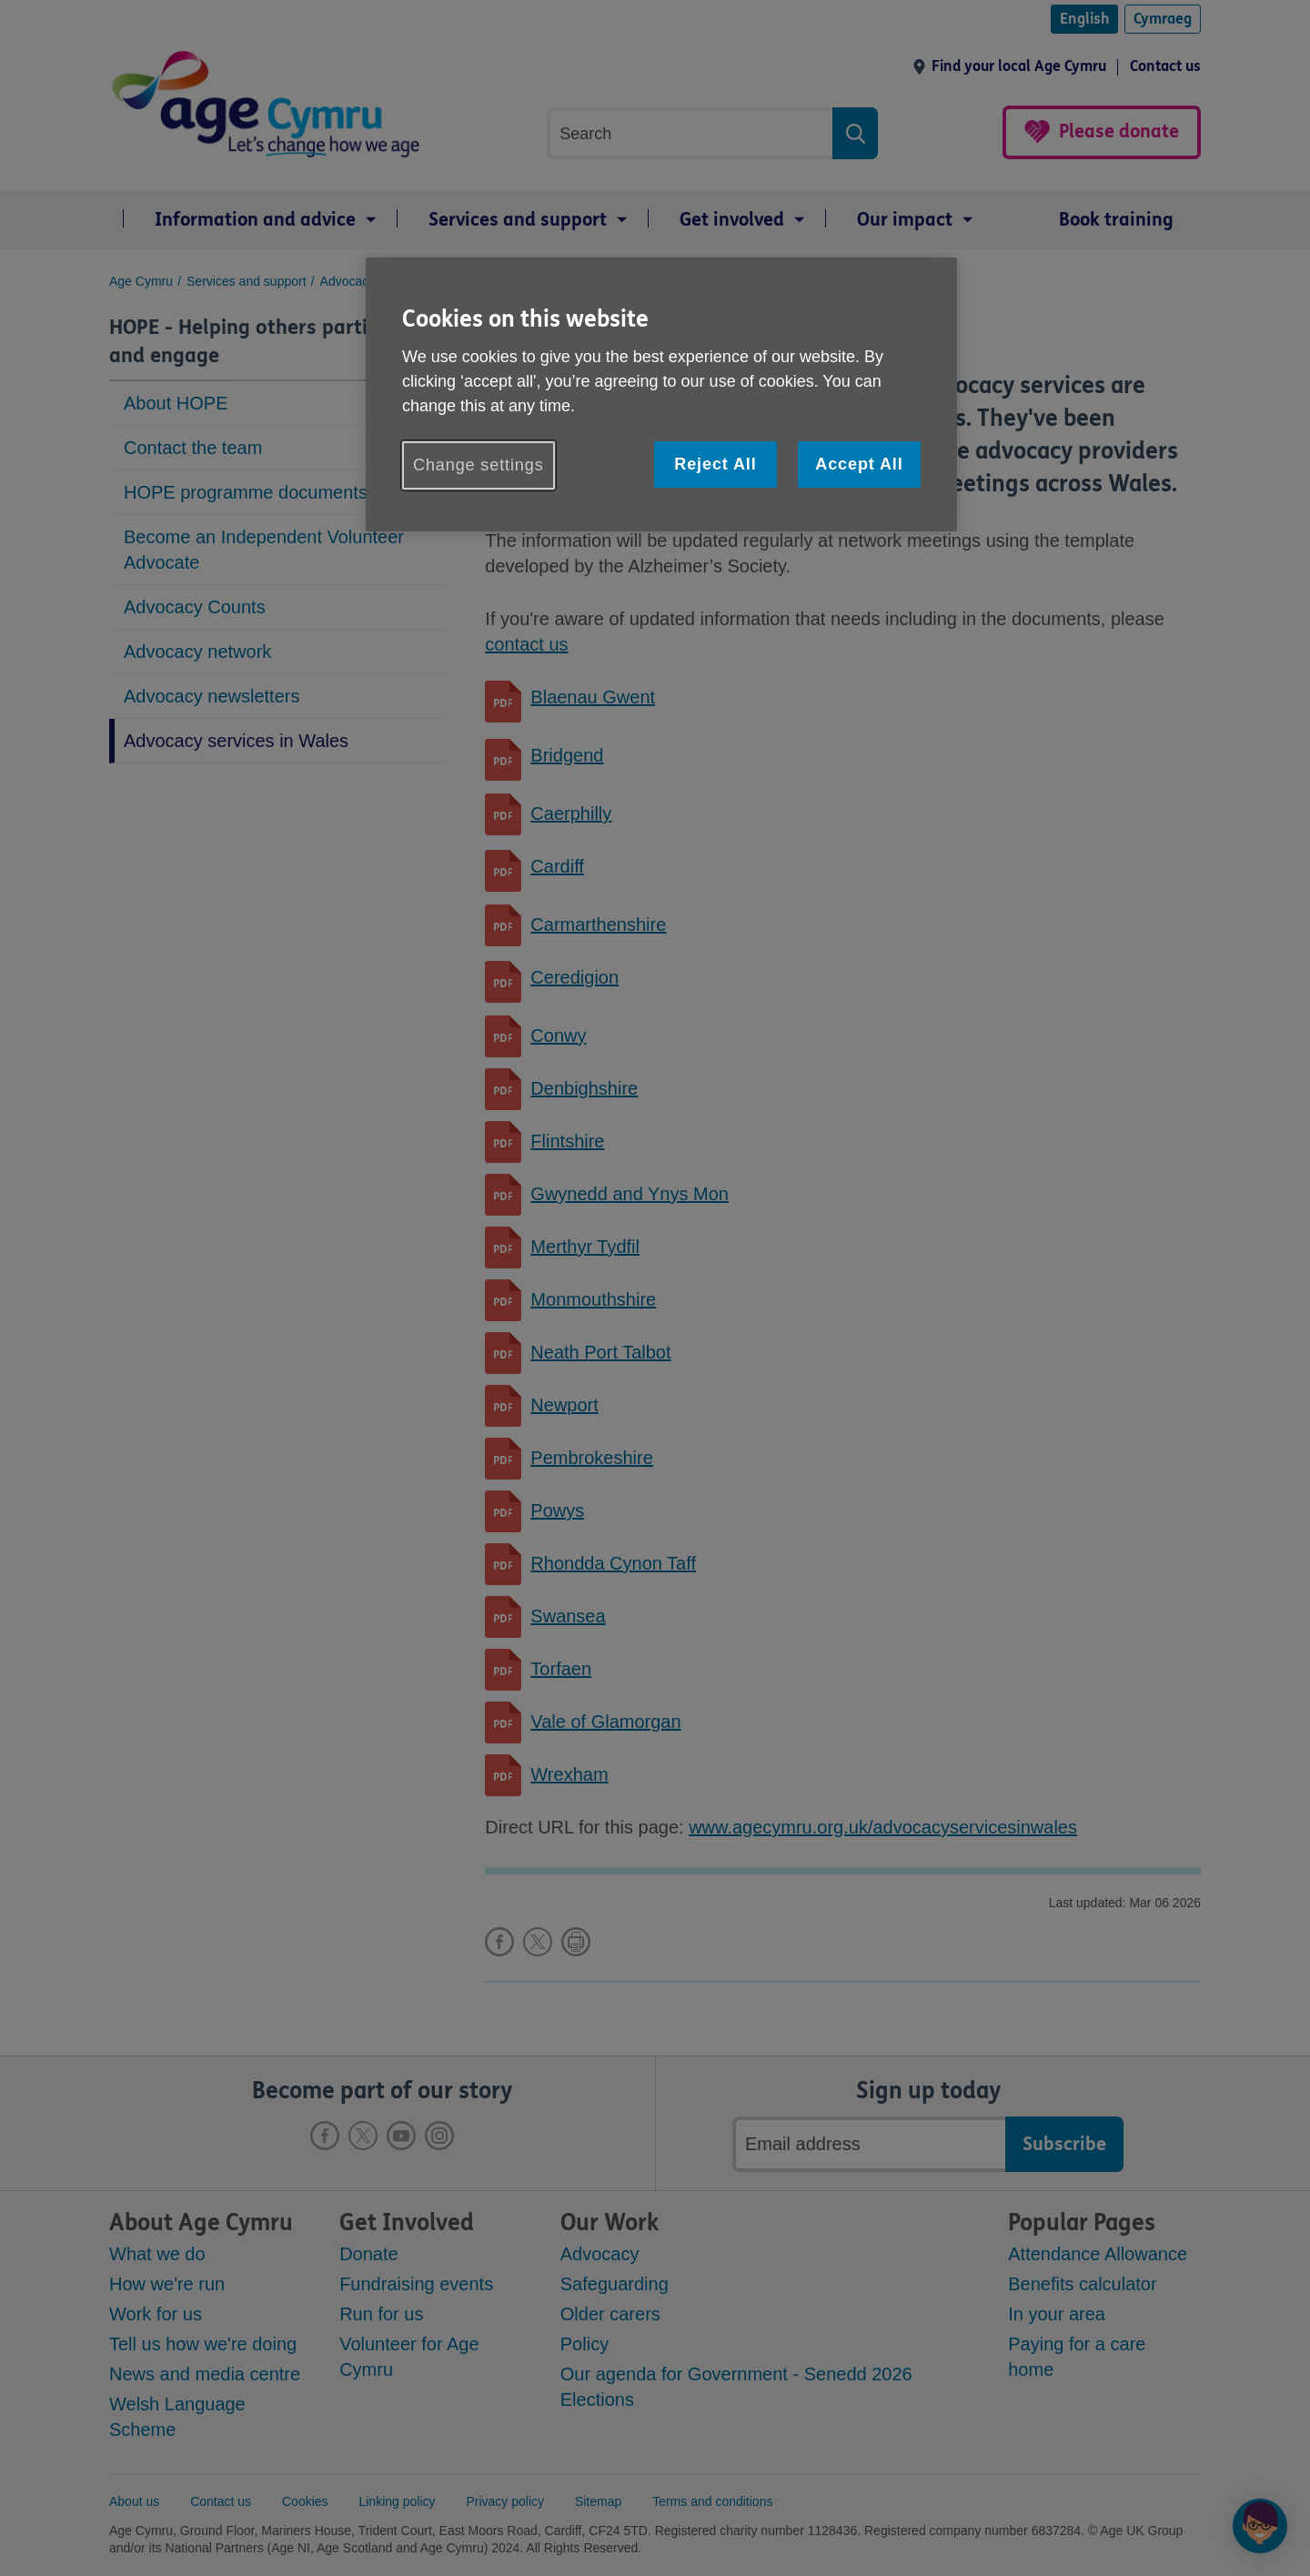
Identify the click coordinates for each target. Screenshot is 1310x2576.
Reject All (715, 464)
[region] (661, 394)
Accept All (858, 464)
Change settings (478, 465)
